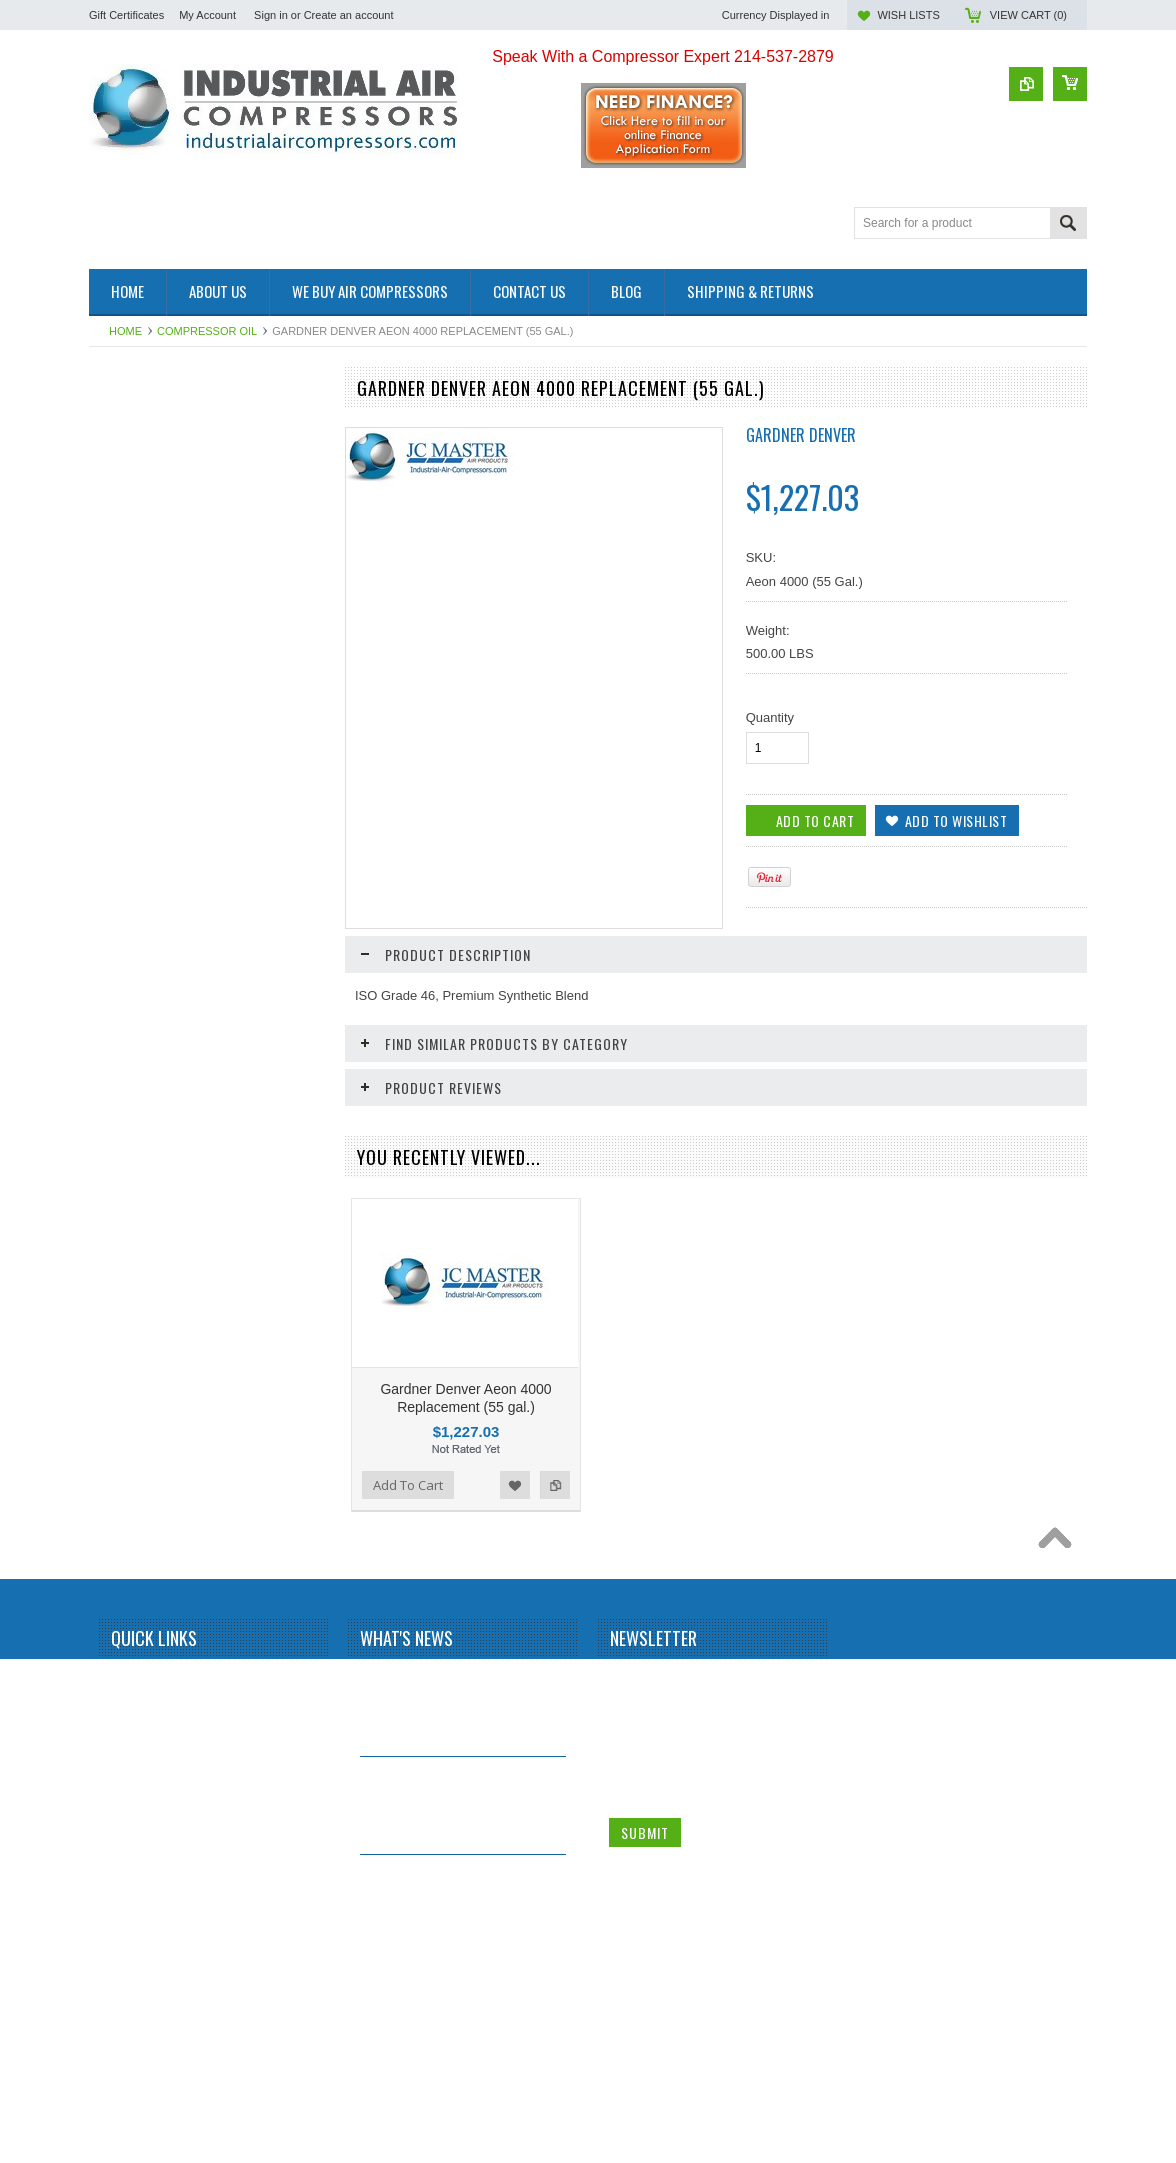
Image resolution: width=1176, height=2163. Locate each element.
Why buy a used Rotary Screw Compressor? (453, 2063)
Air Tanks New (130, 534)
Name (626, 1861)
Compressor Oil (207, 331)
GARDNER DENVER (801, 435)
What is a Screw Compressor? (453, 1857)
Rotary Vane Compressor (162, 517)
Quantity (770, 717)
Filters (106, 585)
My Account (207, 15)
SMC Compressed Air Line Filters (185, 618)
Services (114, 601)
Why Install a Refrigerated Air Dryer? (450, 1965)
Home (125, 331)
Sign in (271, 15)
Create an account (349, 15)
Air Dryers (118, 483)
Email (625, 1936)
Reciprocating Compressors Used (186, 466)
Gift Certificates (126, 15)
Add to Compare (297, 868)
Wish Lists (908, 15)
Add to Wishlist (257, 868)
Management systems (152, 433)
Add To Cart (146, 868)
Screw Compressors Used (164, 449)
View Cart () (1028, 15)
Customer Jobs (132, 416)
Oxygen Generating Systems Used (189, 500)
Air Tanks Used (132, 551)
